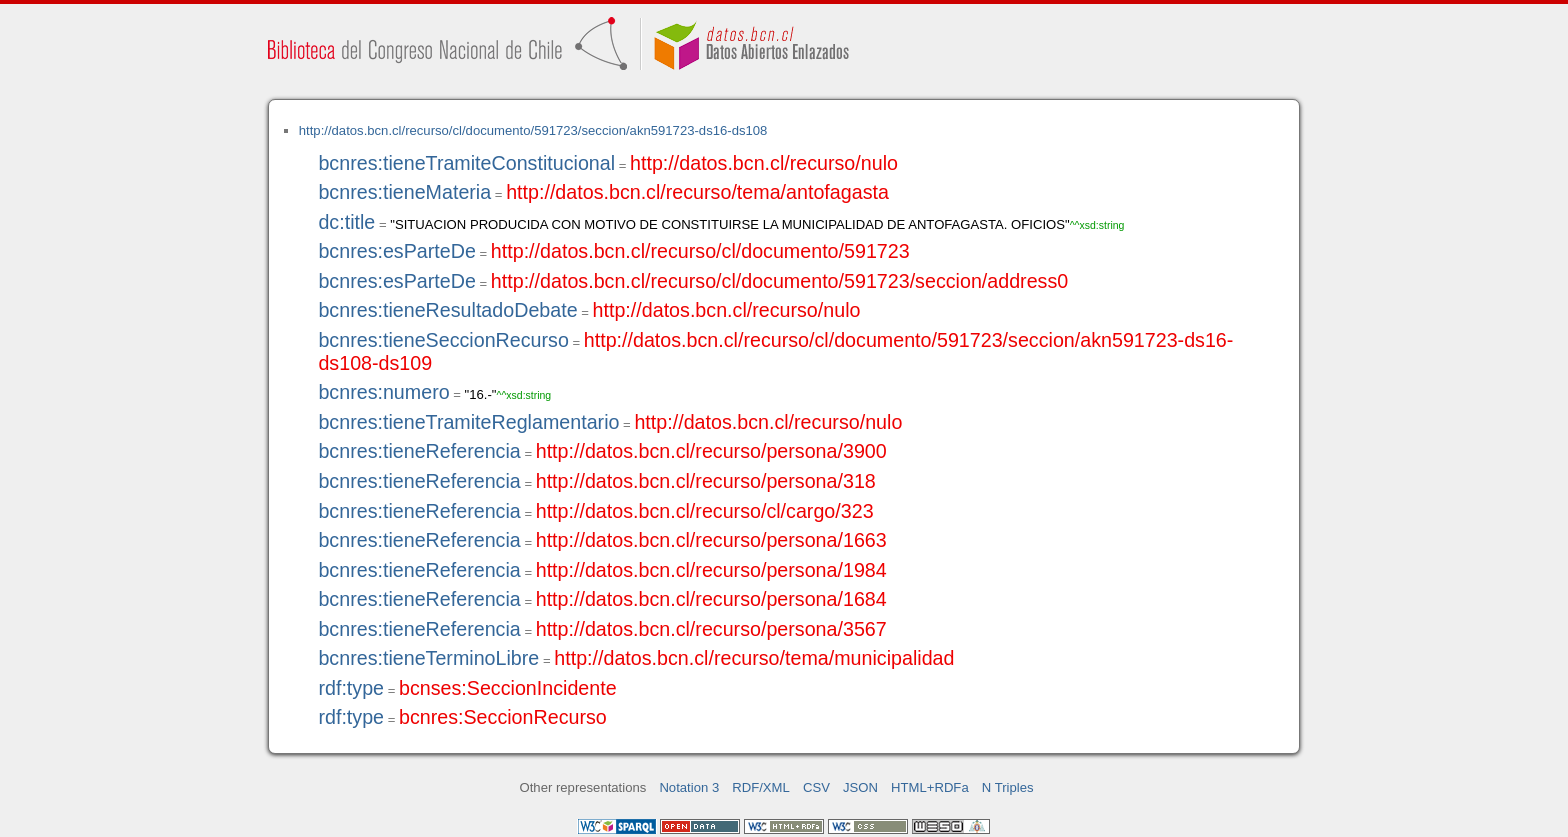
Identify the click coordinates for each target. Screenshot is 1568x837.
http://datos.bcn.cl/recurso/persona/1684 (711, 599)
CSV (816, 787)
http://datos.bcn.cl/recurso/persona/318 (706, 481)
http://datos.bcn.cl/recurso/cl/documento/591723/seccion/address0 (779, 281)
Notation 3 (689, 787)
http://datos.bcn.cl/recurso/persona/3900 (711, 451)
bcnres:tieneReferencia (419, 451)
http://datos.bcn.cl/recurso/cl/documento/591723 (700, 251)
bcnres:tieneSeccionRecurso (443, 340)
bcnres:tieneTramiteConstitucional (466, 163)
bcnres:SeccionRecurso (503, 717)
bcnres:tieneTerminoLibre (428, 658)
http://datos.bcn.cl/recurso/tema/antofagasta (697, 192)
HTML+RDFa (930, 787)
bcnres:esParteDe (396, 251)
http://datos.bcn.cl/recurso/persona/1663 (711, 540)
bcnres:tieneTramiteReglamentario (468, 422)
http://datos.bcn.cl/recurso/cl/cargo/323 (705, 511)
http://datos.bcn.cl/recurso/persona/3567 (711, 629)
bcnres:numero (383, 392)
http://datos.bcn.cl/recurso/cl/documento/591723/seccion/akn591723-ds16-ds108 (533, 130)
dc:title (346, 222)
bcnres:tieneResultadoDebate (447, 310)
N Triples (1008, 787)
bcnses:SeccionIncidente (508, 688)
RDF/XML (761, 787)
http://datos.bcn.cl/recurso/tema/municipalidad (754, 658)
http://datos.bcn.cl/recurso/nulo (764, 163)
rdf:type (351, 688)
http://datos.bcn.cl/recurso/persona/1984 (711, 570)
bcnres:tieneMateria (404, 192)
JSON (860, 787)
